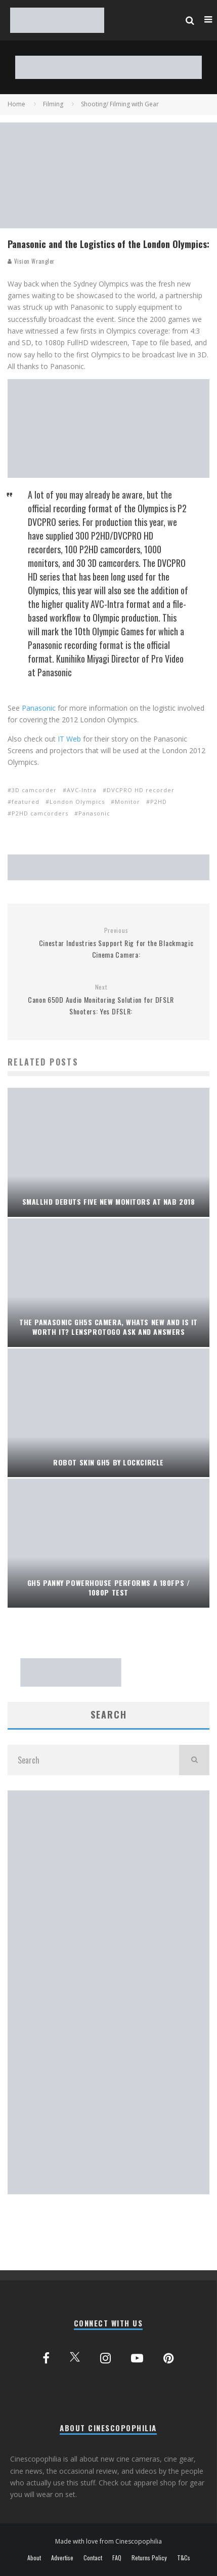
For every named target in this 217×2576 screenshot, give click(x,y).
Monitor (127, 801)
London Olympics (77, 801)
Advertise (62, 2558)
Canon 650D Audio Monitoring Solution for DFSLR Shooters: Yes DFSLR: (101, 999)
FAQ (116, 2558)
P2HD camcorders (40, 813)
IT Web (69, 739)
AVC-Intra (82, 790)
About (34, 2558)
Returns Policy (149, 2558)
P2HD (158, 801)
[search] (194, 1760)
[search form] (93, 1760)
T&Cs (183, 2558)
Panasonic (39, 708)
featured (25, 801)
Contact (92, 2558)
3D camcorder (34, 790)
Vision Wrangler (31, 261)
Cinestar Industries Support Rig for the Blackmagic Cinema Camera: (116, 943)
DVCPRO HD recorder (141, 790)
